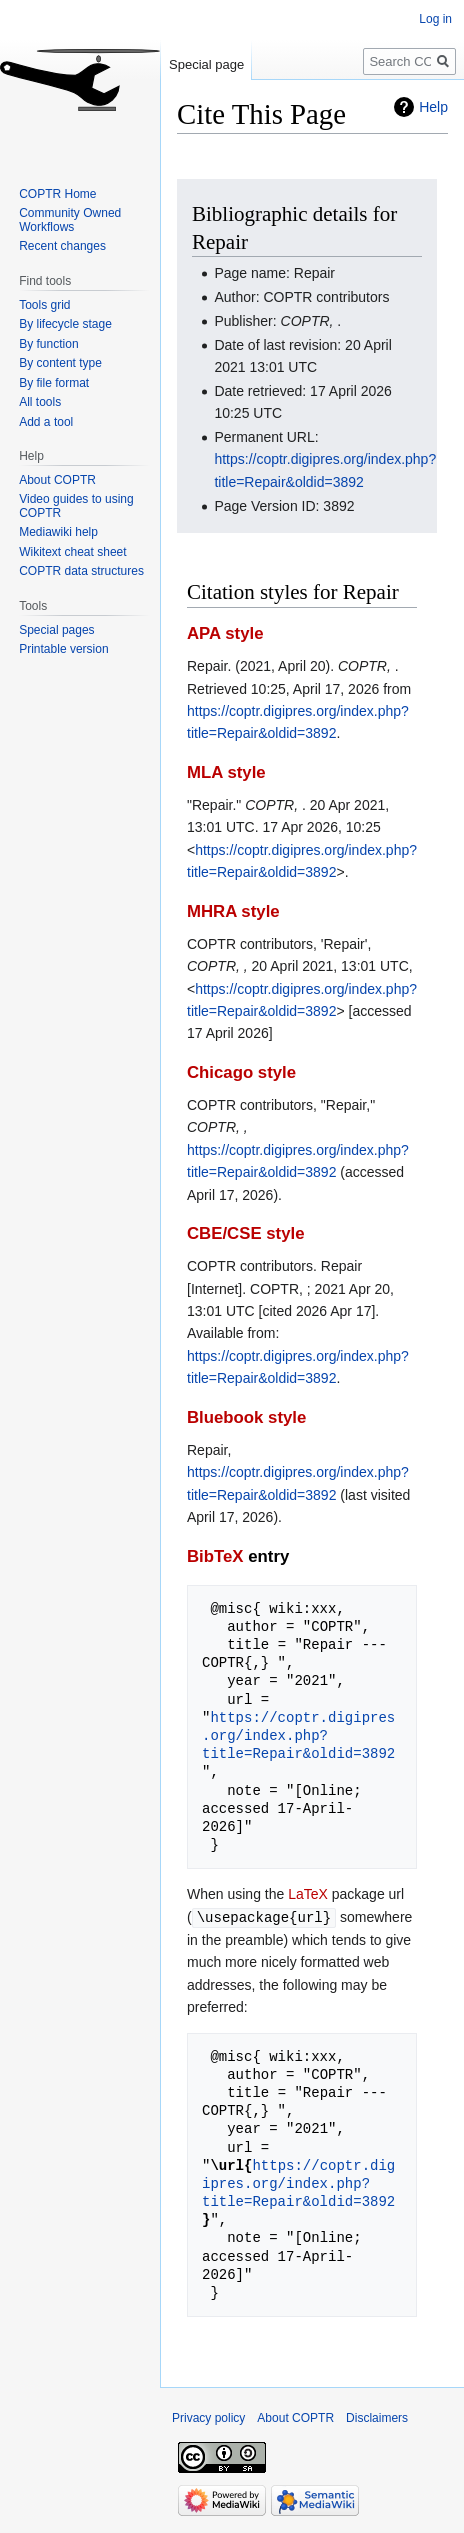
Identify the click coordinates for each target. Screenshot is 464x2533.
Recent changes (62, 246)
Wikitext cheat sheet (72, 552)
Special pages (56, 630)
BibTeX (215, 1556)
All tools (40, 402)
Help (433, 107)
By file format (54, 383)
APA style (225, 633)
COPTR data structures (81, 571)
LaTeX (308, 1894)
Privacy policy (208, 2417)
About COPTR (57, 480)
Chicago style (241, 1072)
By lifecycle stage (65, 324)
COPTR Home (57, 194)
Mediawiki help (58, 532)
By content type (60, 363)
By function (48, 344)
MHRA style (233, 911)
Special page (206, 64)
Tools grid (44, 305)
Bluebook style (246, 1417)
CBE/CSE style (246, 1233)
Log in (435, 19)
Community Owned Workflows (70, 220)
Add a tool (46, 422)
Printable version (63, 649)
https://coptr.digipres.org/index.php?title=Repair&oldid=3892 (298, 1735)
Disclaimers (377, 2417)
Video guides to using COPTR (76, 506)
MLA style (226, 772)
